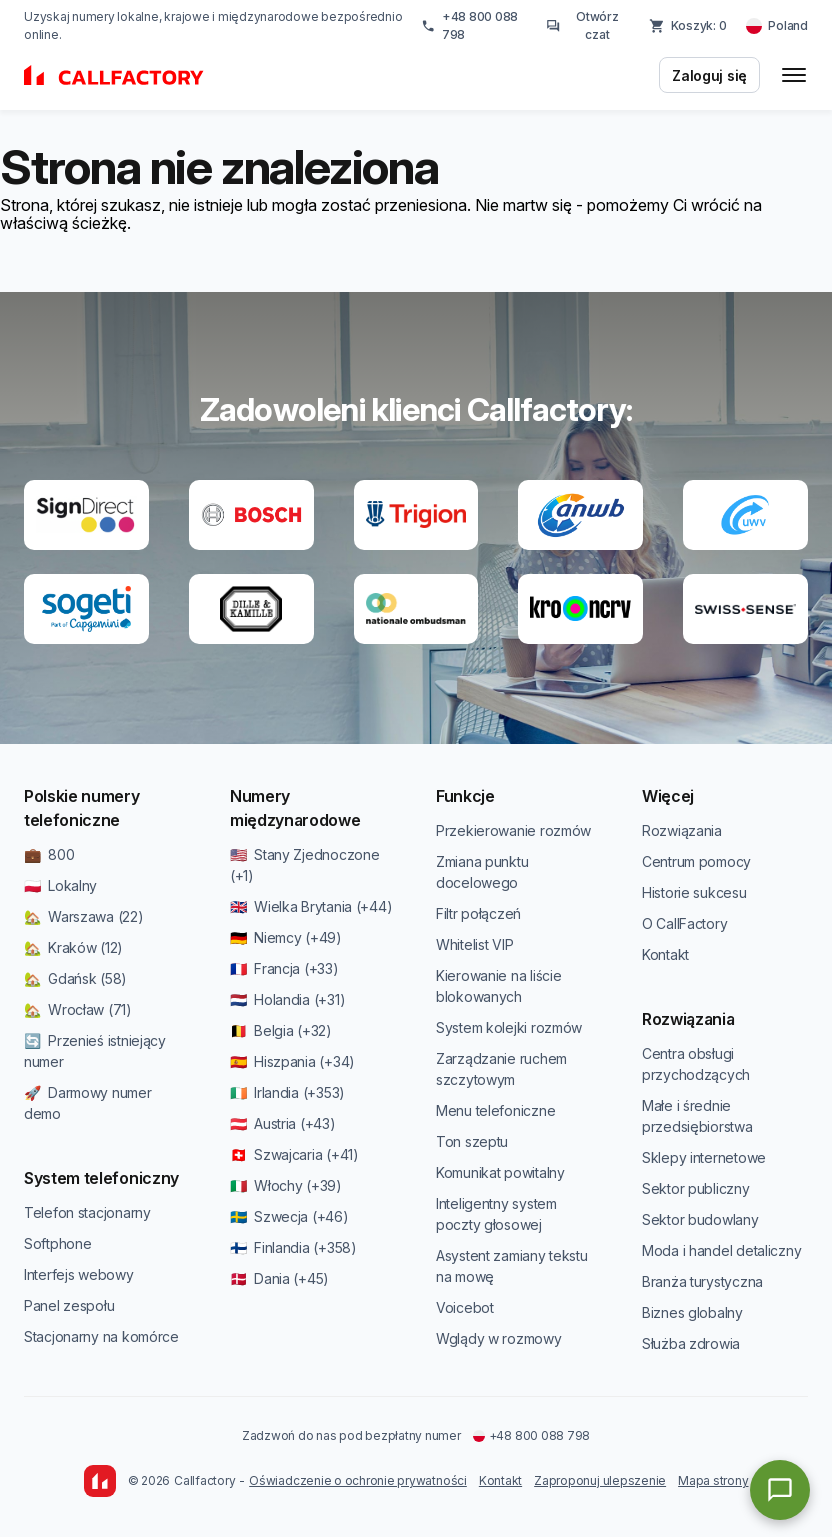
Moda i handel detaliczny (721, 1250)
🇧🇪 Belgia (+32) (281, 1030)
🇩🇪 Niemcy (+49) (286, 937)
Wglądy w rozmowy (499, 1338)
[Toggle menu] (794, 75)
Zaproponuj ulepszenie (600, 1480)
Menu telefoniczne (495, 1110)
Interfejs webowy (79, 1274)
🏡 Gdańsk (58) (75, 978)
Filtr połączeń (478, 913)
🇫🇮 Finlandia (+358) (293, 1247)
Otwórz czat (582, 25)
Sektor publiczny (696, 1188)
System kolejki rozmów (509, 1027)
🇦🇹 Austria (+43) (283, 1123)
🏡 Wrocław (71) (78, 1009)
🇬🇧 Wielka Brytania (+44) (311, 906)
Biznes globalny (692, 1312)
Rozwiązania (682, 830)
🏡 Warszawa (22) (84, 916)
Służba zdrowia (691, 1343)
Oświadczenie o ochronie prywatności (358, 1480)
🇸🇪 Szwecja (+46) (289, 1216)
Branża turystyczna (702, 1281)
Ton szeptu (472, 1141)
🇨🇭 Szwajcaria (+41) (294, 1154)
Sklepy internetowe (704, 1157)
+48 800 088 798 (469, 25)
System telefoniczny (101, 1178)
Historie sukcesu (694, 892)
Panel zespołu (69, 1305)
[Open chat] (780, 1490)
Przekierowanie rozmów (513, 830)
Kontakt (665, 954)
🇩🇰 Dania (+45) (279, 1278)
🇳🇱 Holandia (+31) (287, 999)
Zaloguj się (709, 75)
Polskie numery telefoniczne (82, 808)
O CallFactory (684, 923)
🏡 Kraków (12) (73, 947)
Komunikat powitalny (500, 1172)
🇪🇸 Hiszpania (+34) (292, 1061)
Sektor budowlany (700, 1219)
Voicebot (465, 1307)
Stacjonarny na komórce (101, 1336)
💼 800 (49, 854)
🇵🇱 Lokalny (60, 885)
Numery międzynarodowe (295, 808)
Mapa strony (713, 1480)
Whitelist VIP (474, 944)
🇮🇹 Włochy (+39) (286, 1185)
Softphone (57, 1243)
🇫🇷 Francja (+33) (284, 968)
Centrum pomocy (696, 861)
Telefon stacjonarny (87, 1212)
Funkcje (465, 796)
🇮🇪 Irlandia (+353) (287, 1092)
